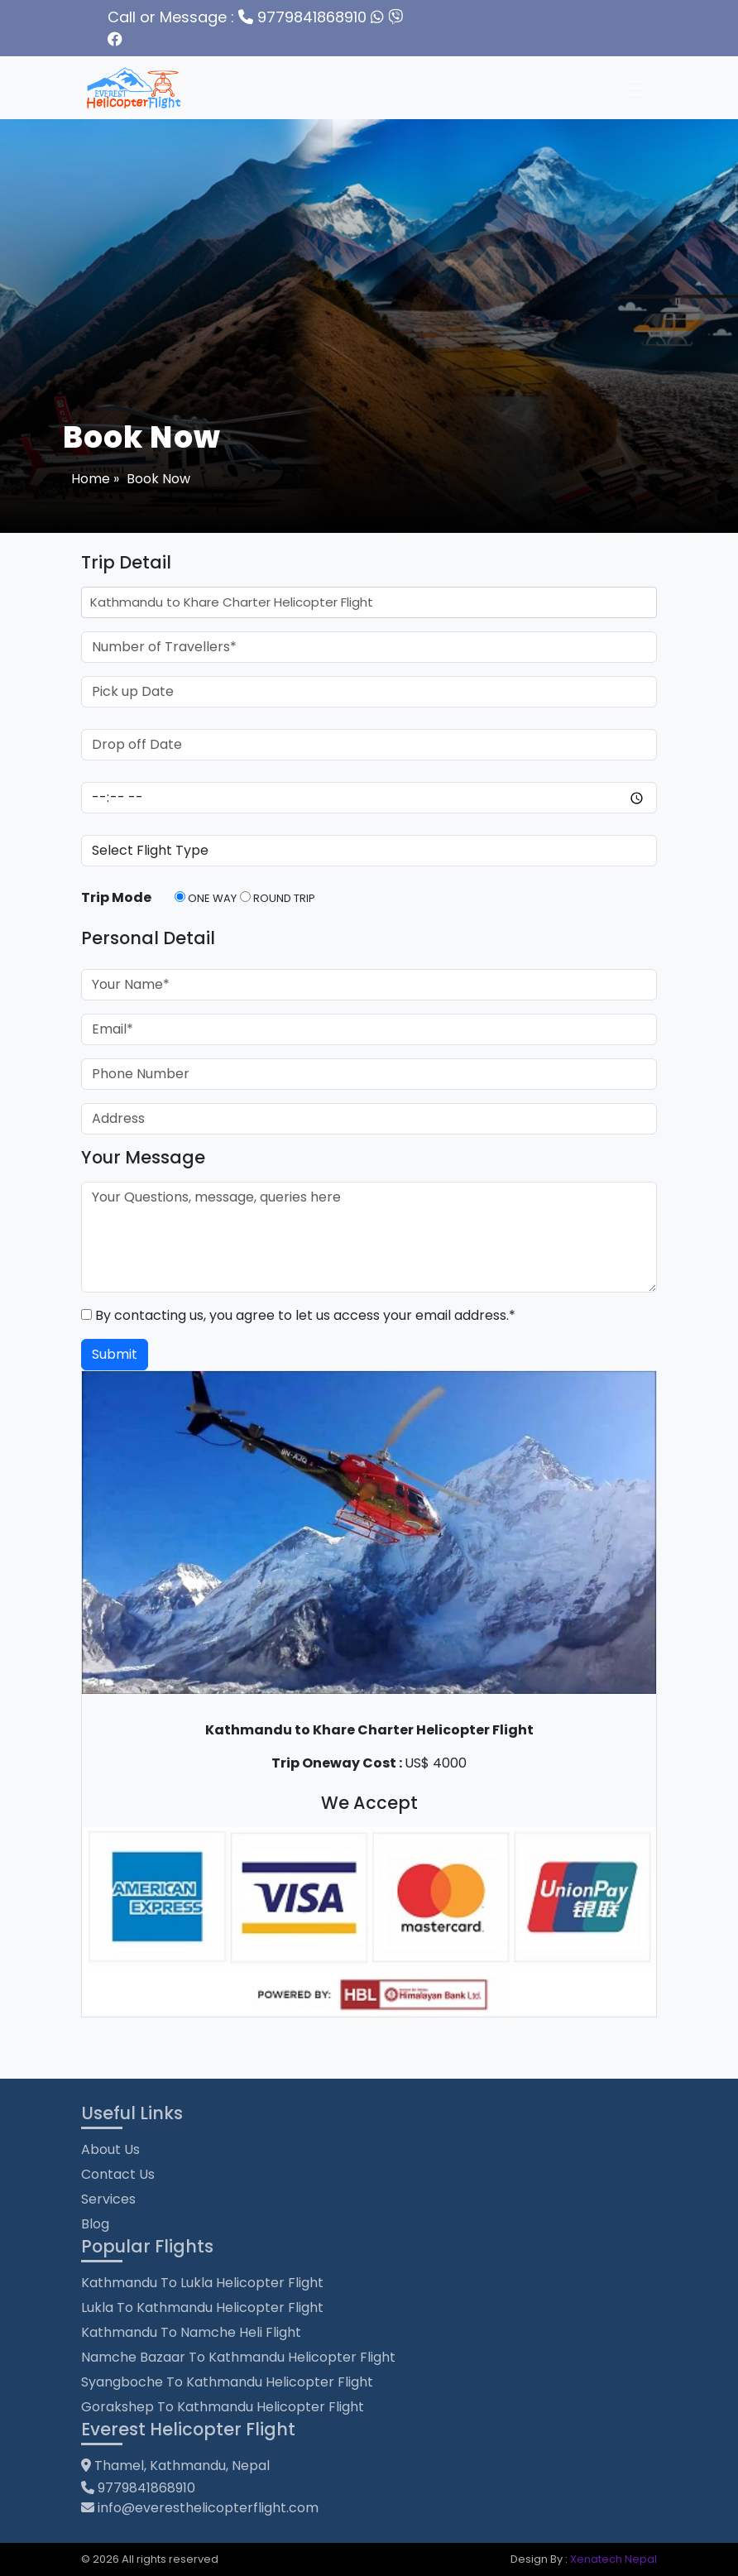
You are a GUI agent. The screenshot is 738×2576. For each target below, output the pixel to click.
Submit (114, 1354)
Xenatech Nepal (613, 2559)
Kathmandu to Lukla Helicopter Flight (202, 2282)
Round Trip (277, 898)
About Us (110, 2149)
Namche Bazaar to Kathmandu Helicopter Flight (238, 2357)
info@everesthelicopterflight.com (208, 2507)
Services (108, 2199)
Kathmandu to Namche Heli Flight (191, 2332)
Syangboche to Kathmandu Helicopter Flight (227, 2381)
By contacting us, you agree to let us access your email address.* (298, 1315)
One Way (206, 898)
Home (92, 478)
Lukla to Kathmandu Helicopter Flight (202, 2307)
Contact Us (118, 2174)
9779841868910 (237, 17)
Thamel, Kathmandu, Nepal (175, 2465)
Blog (95, 2223)
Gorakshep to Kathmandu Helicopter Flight (222, 2406)
